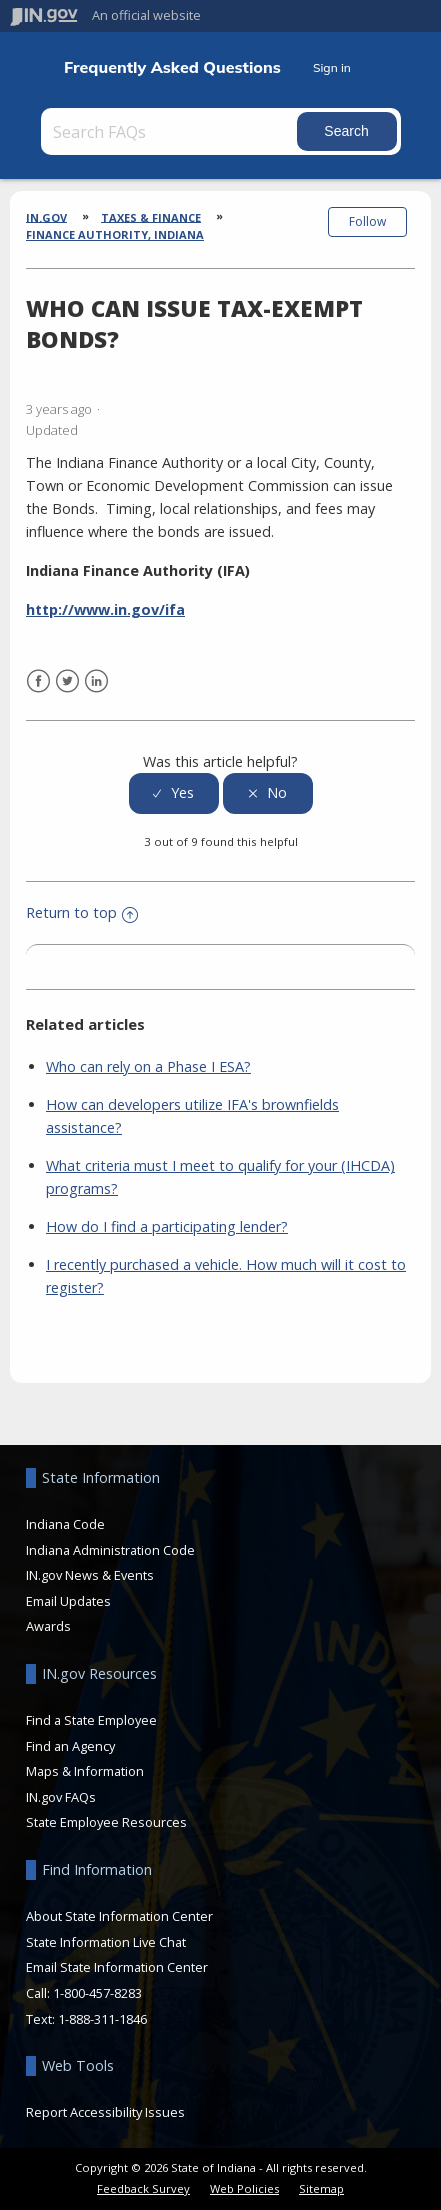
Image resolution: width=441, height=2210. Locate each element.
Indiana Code (65, 1524)
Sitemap (321, 2188)
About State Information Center (119, 1916)
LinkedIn (96, 681)
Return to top (82, 912)
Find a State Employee (91, 1720)
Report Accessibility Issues (105, 2112)
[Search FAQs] (171, 131)
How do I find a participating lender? (167, 1226)
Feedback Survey (143, 2188)
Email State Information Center (117, 1967)
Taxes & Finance (151, 216)
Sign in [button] (332, 67)
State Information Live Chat (106, 1942)
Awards (48, 1626)
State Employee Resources (106, 1822)
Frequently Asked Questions (172, 67)
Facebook (38, 681)
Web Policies (244, 2188)
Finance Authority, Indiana (115, 234)
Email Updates (68, 1601)
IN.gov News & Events (90, 1575)
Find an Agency (70, 1746)
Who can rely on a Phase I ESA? (148, 1066)
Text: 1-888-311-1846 (86, 2019)
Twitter (67, 681)
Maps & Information (85, 1771)
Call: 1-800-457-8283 (84, 1993)
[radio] (174, 793)
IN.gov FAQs (61, 1797)
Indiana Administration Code (110, 1550)
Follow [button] (367, 221)
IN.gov (46, 216)
